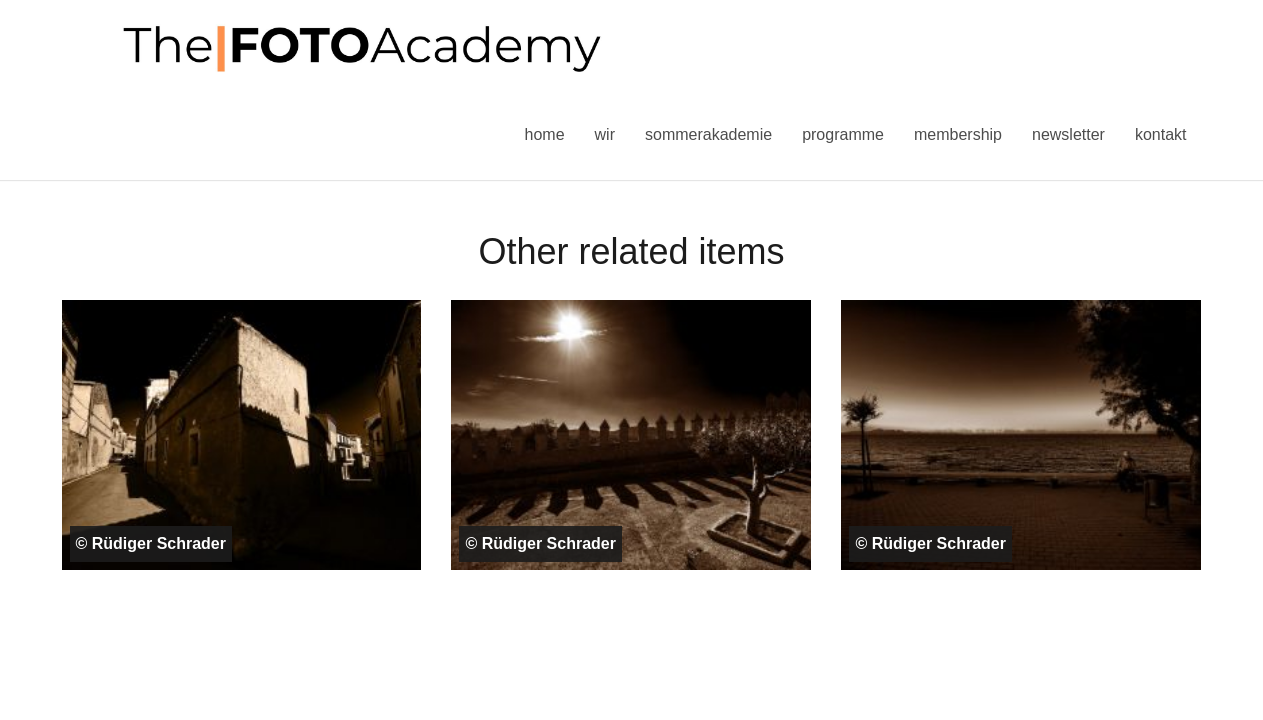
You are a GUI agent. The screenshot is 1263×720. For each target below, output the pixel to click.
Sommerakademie (708, 134)
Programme (843, 134)
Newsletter (1068, 134)
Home (545, 134)
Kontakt (1161, 134)
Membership (958, 134)
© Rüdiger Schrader (151, 543)
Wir (605, 134)
